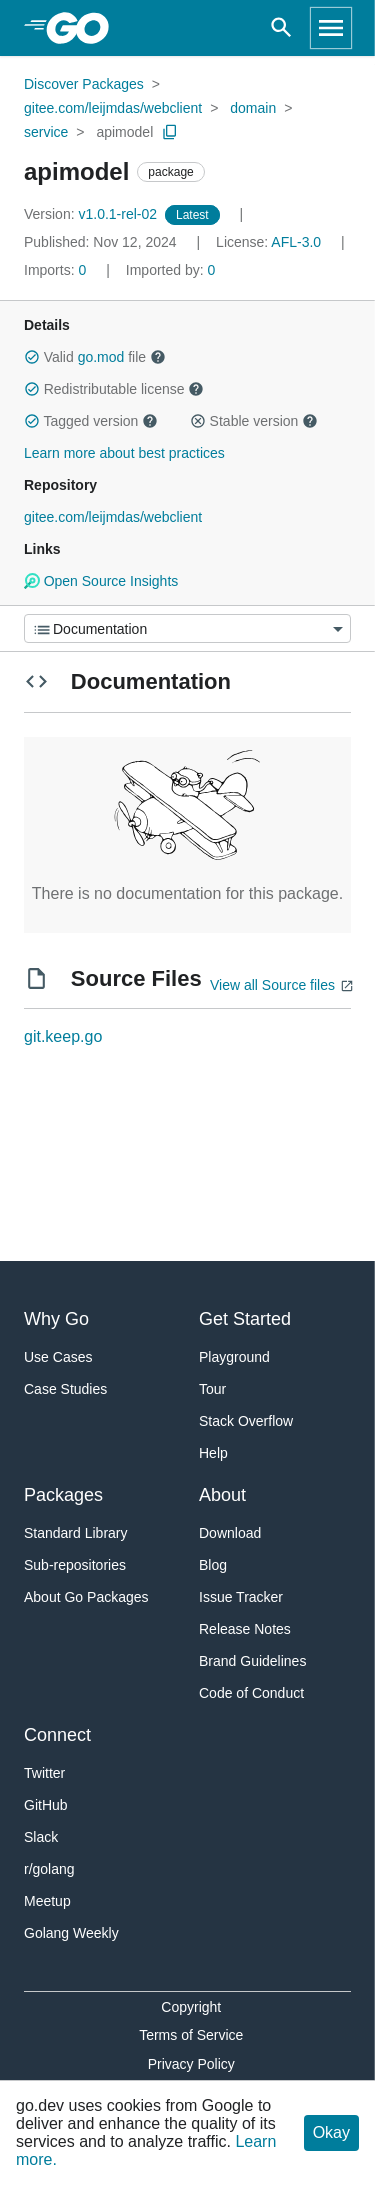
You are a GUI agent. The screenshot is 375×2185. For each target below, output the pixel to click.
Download (230, 1533)
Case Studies (65, 1389)
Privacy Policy (191, 2064)
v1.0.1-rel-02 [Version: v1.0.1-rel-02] (92, 214)
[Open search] (281, 28)
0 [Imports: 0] (57, 270)
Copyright (191, 2007)
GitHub (46, 1805)
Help (213, 1453)
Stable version (254, 421)
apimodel (124, 132)
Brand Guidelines (252, 1661)
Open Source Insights (101, 581)
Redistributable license (114, 389)
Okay (331, 2132)
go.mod (101, 357)
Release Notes (245, 1629)
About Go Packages (86, 1597)
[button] (32, 357)
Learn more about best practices (124, 453)
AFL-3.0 (296, 242)
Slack (41, 1837)
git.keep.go (63, 1036)
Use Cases (58, 1357)
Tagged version (91, 421)
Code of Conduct (251, 1693)
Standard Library (76, 1533)
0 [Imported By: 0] (171, 270)
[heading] (84, 28)
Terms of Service (191, 2035)
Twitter (44, 1773)
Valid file (95, 357)
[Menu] (187, 628)
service (46, 132)
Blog (213, 1565)
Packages (63, 1495)
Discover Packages (84, 84)
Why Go (56, 1319)
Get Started (245, 1319)
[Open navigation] (331, 28)
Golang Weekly (71, 1933)
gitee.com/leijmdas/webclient (113, 108)
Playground (234, 1357)
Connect (57, 1735)
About (222, 1495)
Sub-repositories (75, 1565)
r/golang (49, 1869)
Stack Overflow (246, 1421)
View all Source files (272, 985)
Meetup (47, 1901)
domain (253, 108)
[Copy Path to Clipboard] (170, 132)
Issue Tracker (241, 1597)
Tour (212, 1389)
